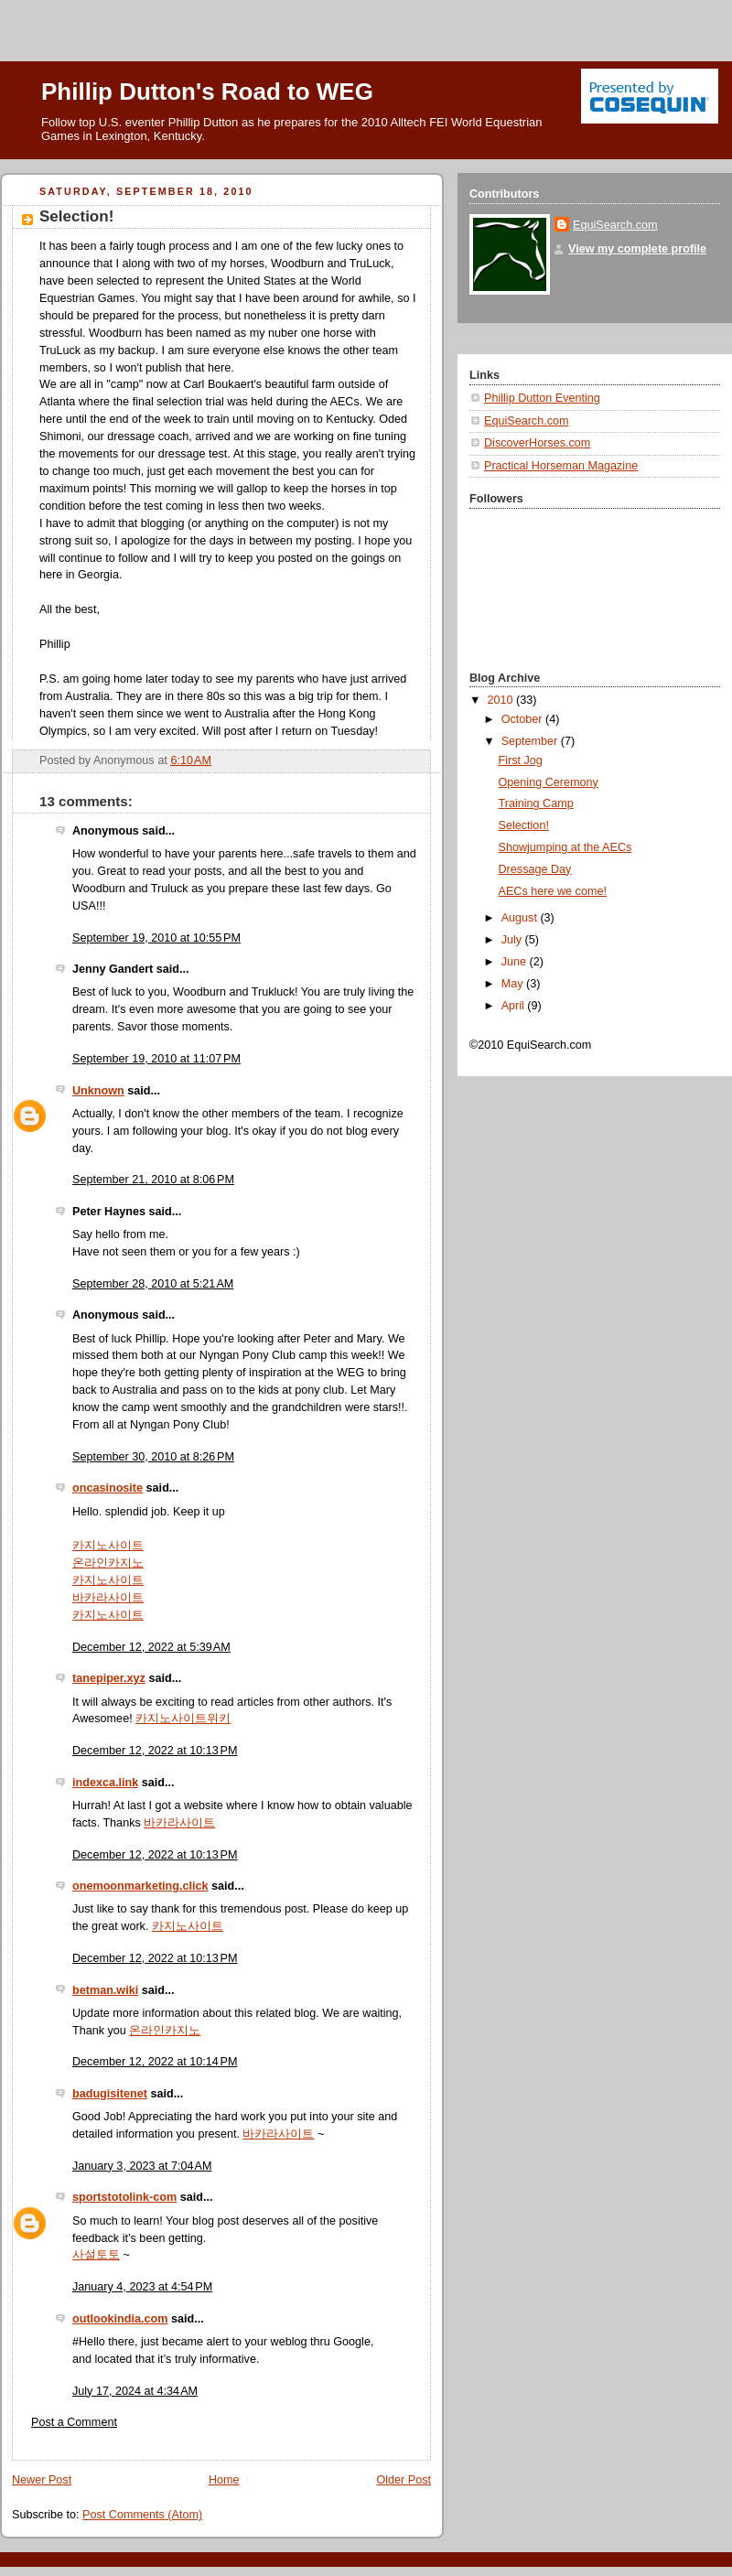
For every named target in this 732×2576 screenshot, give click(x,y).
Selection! (524, 825)
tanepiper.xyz (108, 1678)
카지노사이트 (108, 1545)
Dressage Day (535, 869)
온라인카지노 (108, 1563)
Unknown (98, 1090)
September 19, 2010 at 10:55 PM (156, 938)
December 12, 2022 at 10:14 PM (155, 2061)
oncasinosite (107, 1488)
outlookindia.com (119, 2318)
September (531, 741)
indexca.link (105, 1782)
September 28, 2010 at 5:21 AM (152, 1283)
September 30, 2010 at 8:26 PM (153, 1456)
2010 (502, 700)
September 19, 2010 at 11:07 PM (156, 1058)
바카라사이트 (108, 1597)
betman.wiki (105, 1990)
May (513, 983)
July (513, 939)
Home (224, 2480)
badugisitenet (109, 2093)
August (521, 917)
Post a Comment (74, 2422)
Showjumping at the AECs (565, 847)
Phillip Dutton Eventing (542, 398)
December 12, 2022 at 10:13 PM (155, 1750)
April (514, 1005)
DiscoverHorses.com (537, 443)
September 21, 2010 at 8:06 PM (153, 1179)
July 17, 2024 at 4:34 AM (135, 2391)
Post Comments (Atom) (142, 2514)
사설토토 (96, 2254)
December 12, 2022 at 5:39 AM (151, 1647)
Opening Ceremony (548, 782)
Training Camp (536, 803)
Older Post (403, 2480)
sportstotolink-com (124, 2197)
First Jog (521, 760)
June (515, 961)
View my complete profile (637, 249)
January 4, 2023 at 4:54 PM (142, 2286)
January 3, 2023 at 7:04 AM (141, 2166)
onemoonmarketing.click (140, 1886)
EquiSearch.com (615, 225)
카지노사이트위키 (183, 1718)
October (523, 719)
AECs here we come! (553, 891)
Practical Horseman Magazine (561, 465)
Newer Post (41, 2480)
